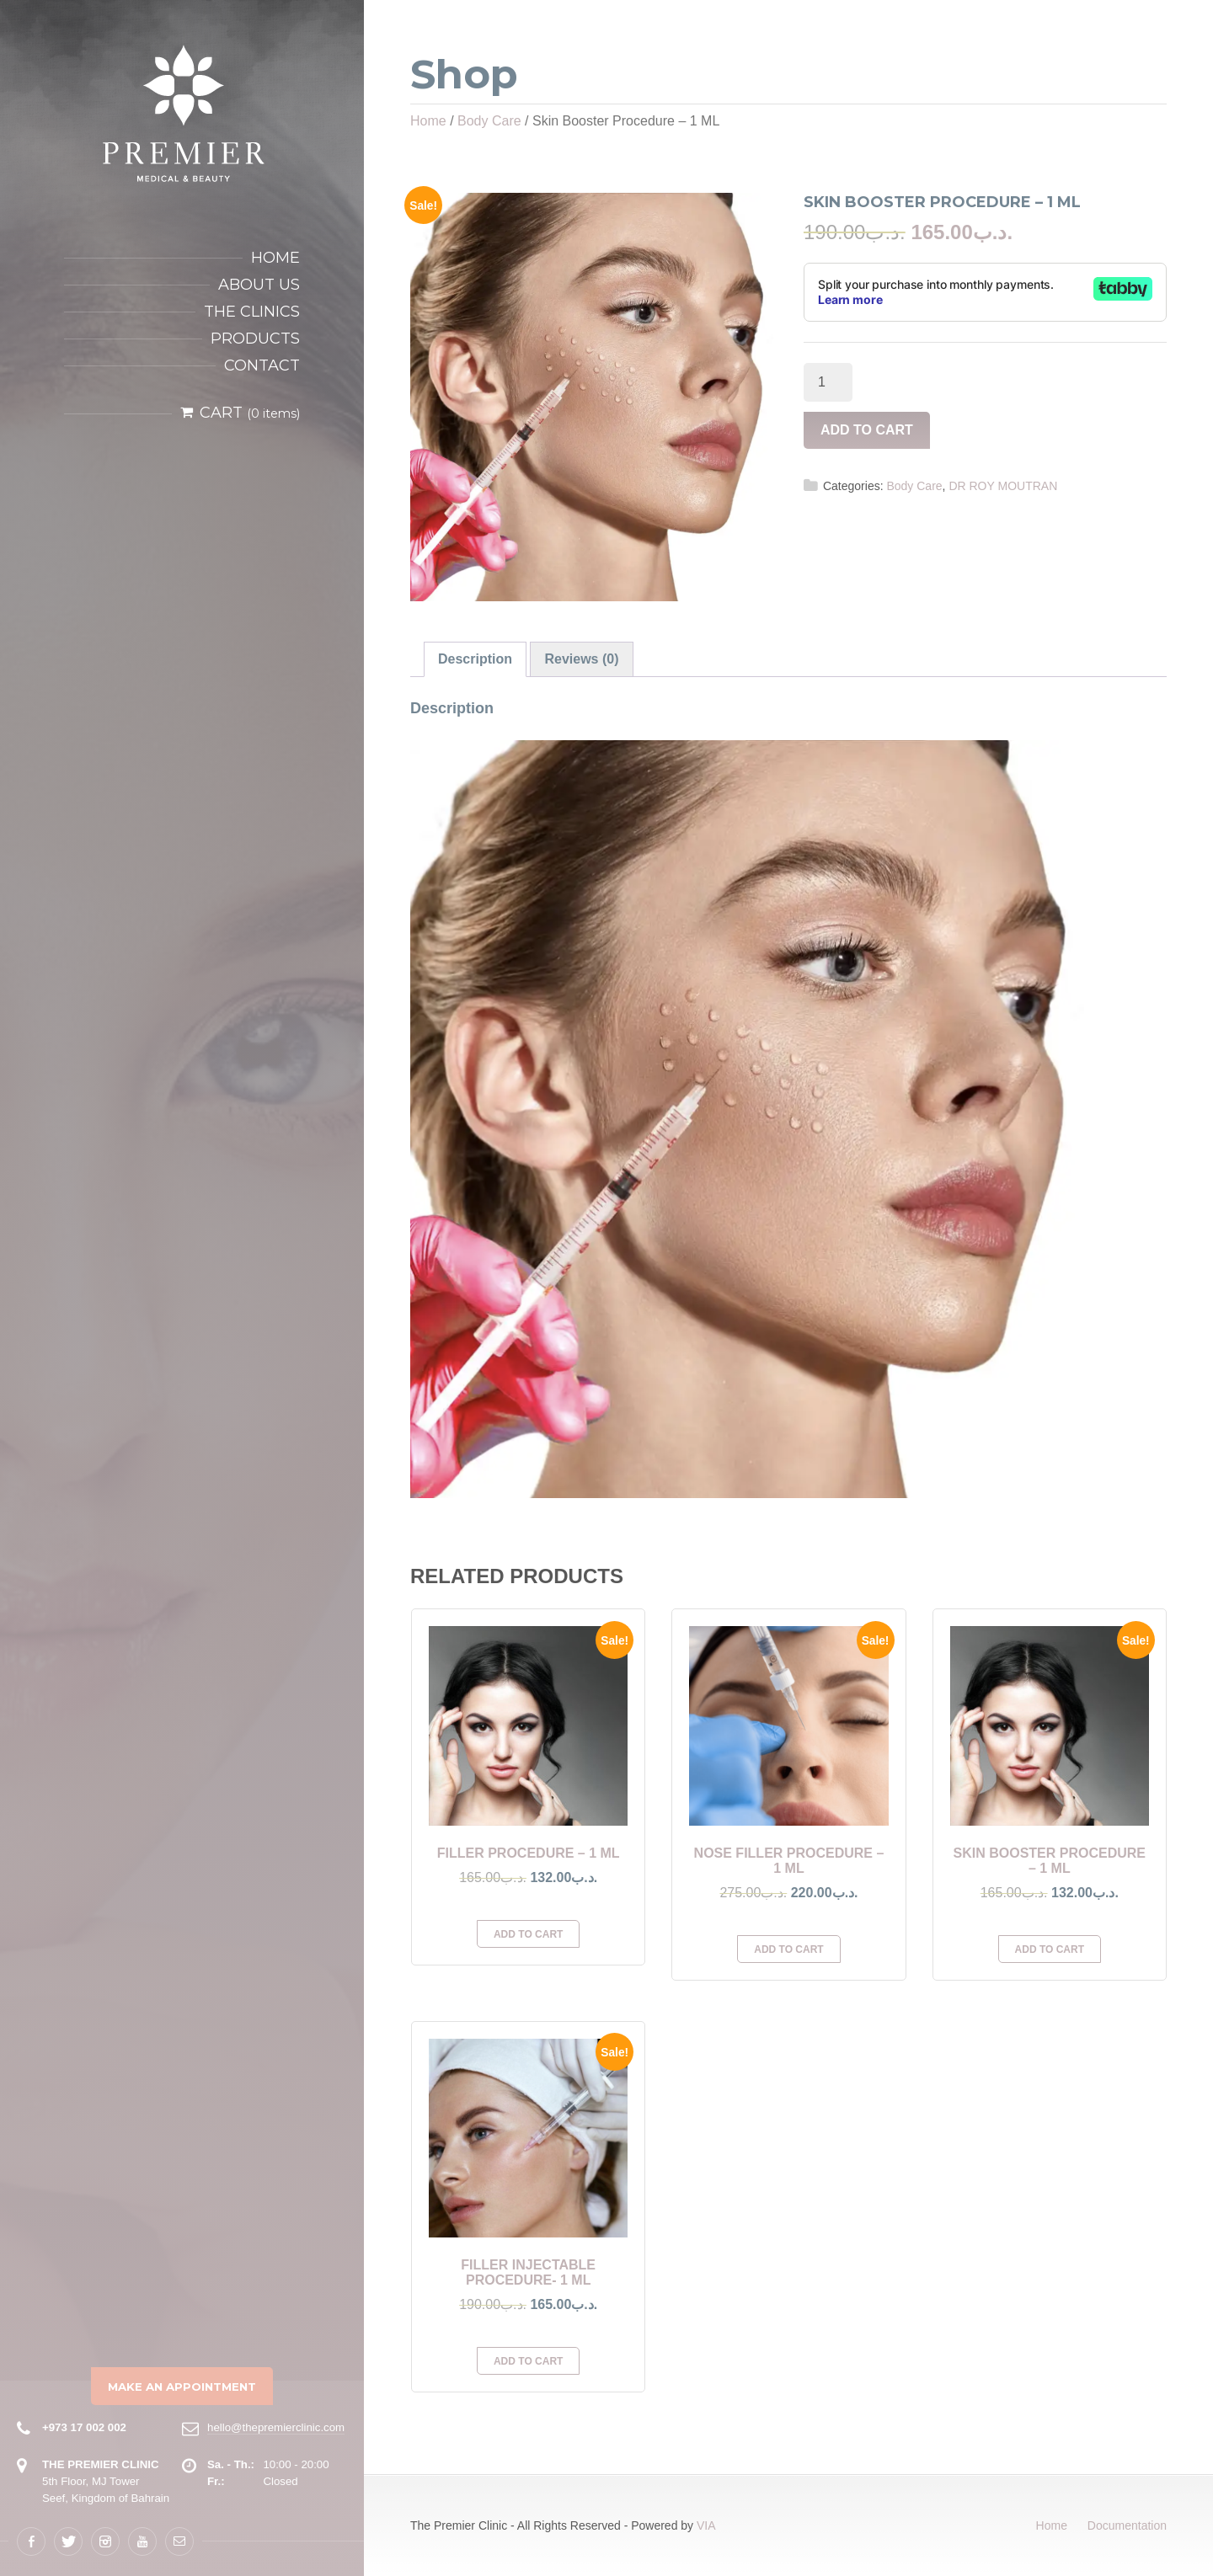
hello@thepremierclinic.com (276, 2427)
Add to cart (866, 430)
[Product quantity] (828, 382)
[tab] (475, 659)
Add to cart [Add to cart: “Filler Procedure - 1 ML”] (528, 1934)
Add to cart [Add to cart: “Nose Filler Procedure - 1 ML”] (788, 1949)
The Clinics (252, 311)
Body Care (489, 121)
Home (275, 257)
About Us (259, 284)
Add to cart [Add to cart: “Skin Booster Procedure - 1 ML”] (1049, 1949)
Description (475, 659)
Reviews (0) (581, 659)
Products (255, 338)
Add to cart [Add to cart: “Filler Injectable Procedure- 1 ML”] (528, 2361)
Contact (262, 365)
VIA (706, 2525)
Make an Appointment (182, 2386)
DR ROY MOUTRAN (1002, 486)
